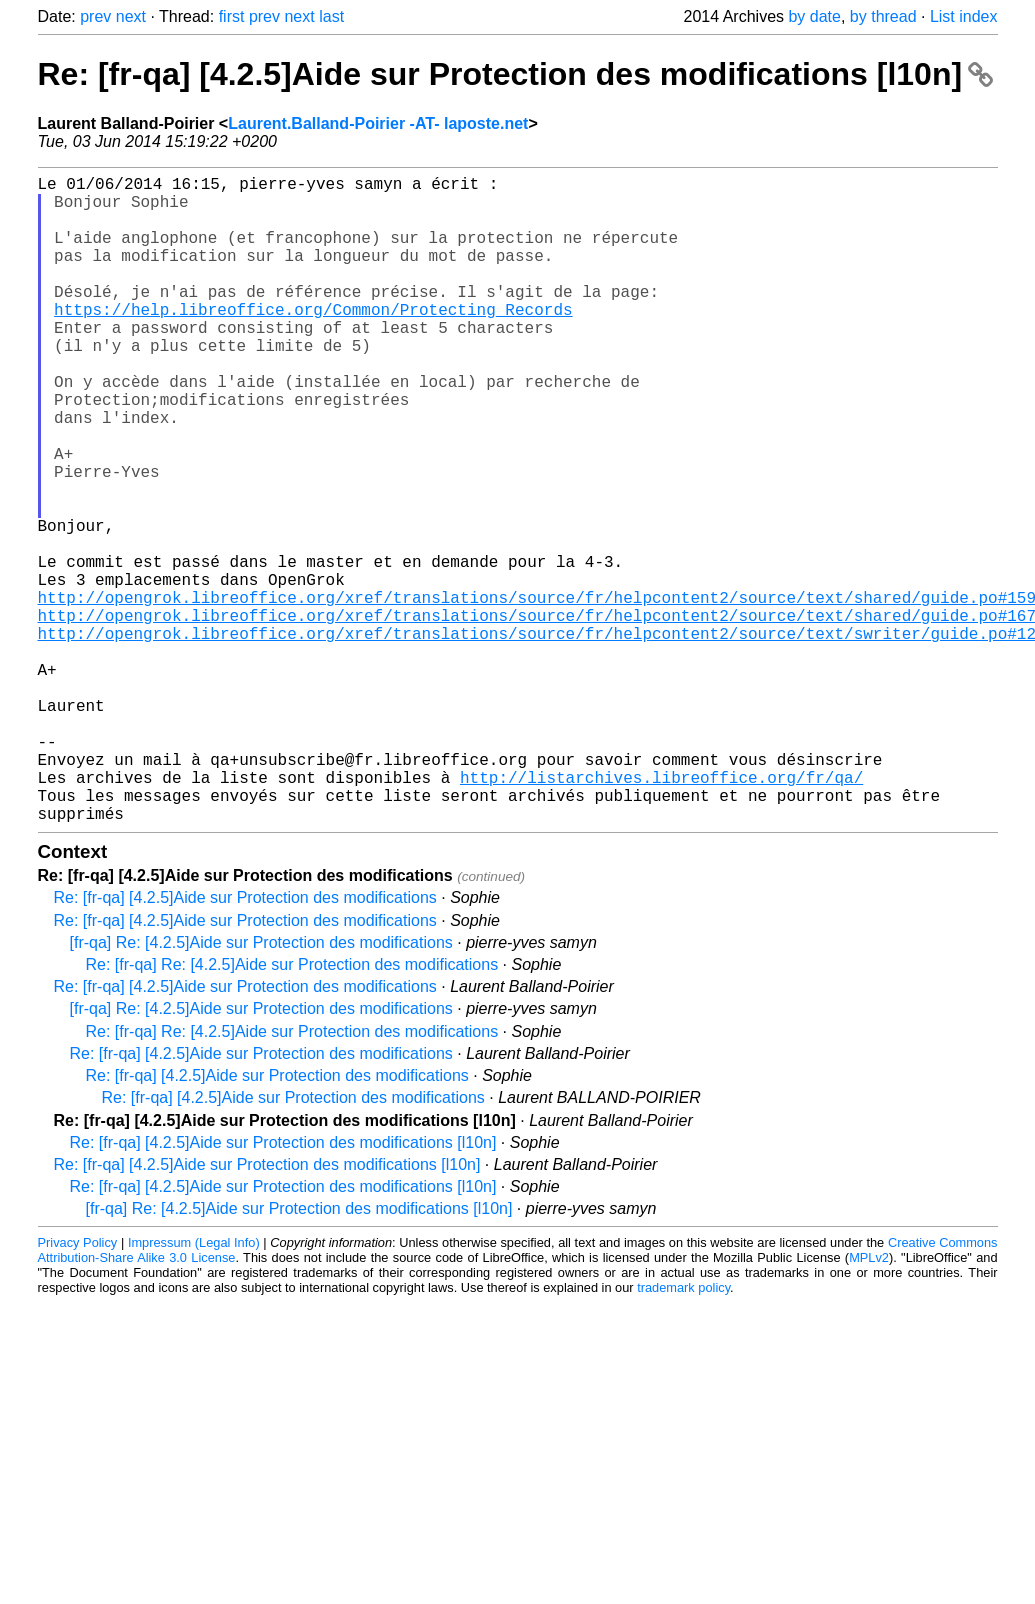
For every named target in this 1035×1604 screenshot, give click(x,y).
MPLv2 (869, 1401)
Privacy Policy (78, 1386)
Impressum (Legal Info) (194, 1386)
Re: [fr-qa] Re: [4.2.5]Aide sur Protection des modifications (292, 1108)
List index (964, 16)
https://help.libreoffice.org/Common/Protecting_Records (313, 341)
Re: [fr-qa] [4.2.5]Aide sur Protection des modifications (245, 1041)
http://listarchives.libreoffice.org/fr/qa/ (661, 913)
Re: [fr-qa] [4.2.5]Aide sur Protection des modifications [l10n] (515, 74)
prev (95, 16)
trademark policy (683, 1431)
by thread (883, 16)
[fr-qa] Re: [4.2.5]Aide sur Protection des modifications (261, 1086)
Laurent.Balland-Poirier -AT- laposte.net (378, 123)
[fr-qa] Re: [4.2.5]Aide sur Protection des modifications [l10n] (299, 1352)
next (131, 16)
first (232, 16)
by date (814, 16)
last (331, 16)
